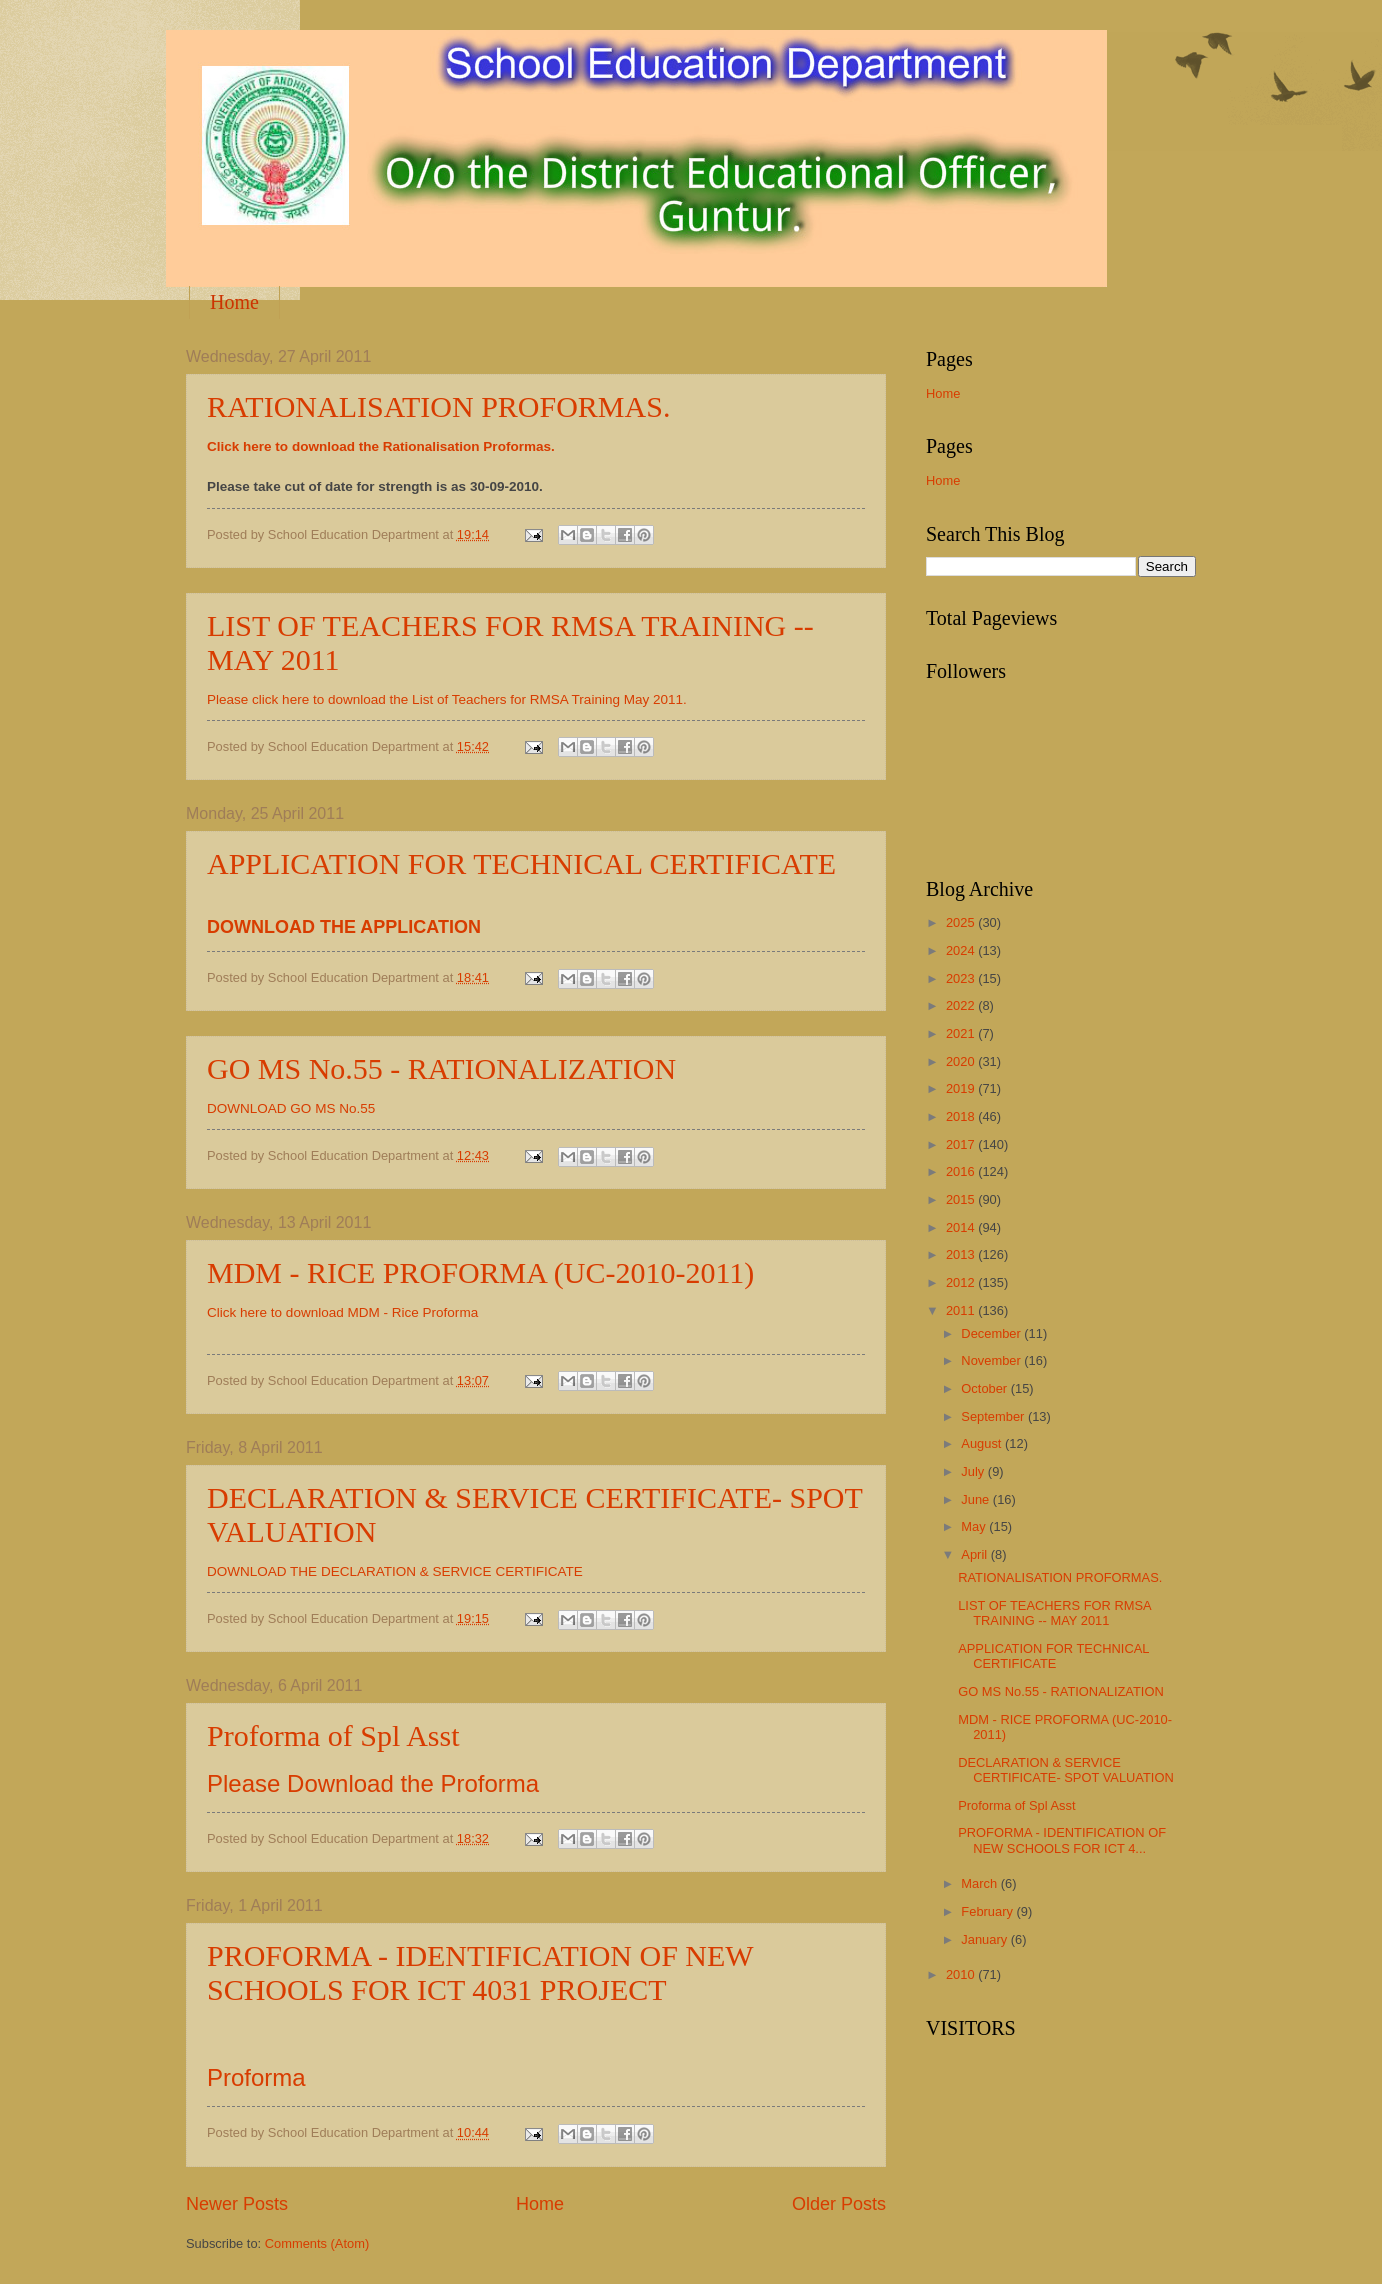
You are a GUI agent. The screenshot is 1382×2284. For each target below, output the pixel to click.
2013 (962, 1254)
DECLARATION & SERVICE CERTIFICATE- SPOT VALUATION (1066, 1770)
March (980, 1883)
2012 (962, 1282)
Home (234, 302)
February (988, 1911)
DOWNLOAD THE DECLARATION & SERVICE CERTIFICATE (395, 1571)
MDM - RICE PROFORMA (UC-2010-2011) (480, 1272)
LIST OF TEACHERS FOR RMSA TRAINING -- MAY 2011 (1054, 1613)
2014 (962, 1227)
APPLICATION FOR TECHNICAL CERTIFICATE (521, 863)
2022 (962, 1005)
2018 (962, 1116)
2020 (962, 1061)
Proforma (256, 2077)
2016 (962, 1171)
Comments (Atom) (317, 2243)
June (977, 1499)
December (992, 1333)
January (985, 1939)
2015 (962, 1199)
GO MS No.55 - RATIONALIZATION (441, 1068)
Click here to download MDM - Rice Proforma (342, 1312)
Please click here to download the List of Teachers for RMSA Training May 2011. (447, 699)
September (994, 1416)
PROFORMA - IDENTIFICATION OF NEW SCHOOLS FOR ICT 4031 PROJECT (480, 1972)
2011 (962, 1310)
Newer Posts (237, 2204)
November (992, 1360)
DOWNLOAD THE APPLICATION (344, 927)
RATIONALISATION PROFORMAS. (438, 406)
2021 (962, 1033)
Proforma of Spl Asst (333, 1735)
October (985, 1388)
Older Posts (839, 2204)
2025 (962, 922)
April (975, 1554)
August (983, 1443)
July (974, 1471)
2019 (962, 1088)
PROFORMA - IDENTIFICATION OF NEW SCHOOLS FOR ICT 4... (1062, 1840)
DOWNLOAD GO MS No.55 (291, 1108)
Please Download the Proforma (373, 1783)
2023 (962, 978)
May (975, 1526)
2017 (962, 1144)
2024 (962, 950)
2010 (962, 1974)
